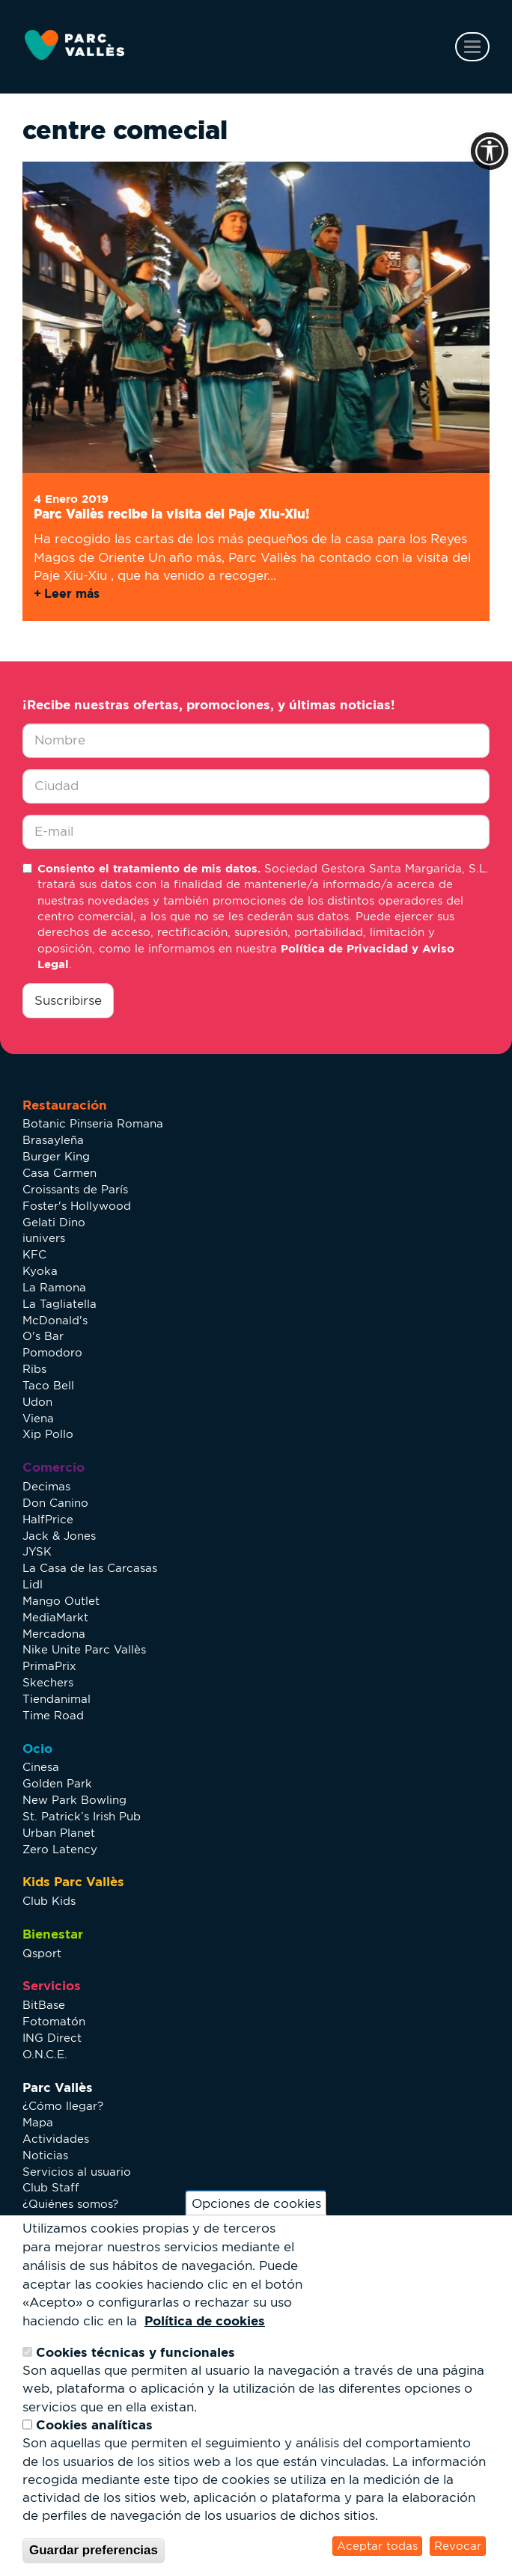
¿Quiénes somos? (70, 2203)
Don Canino (55, 1502)
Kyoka (40, 1270)
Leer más (72, 593)
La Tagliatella (59, 1303)
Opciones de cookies (256, 2203)
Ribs (34, 1368)
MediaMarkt (55, 1617)
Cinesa (40, 1766)
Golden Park (57, 1783)
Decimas (46, 1486)
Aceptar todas (377, 2545)
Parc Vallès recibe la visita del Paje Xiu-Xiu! (172, 514)
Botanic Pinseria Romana (92, 1123)
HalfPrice (47, 1519)
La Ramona (54, 1287)
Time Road (53, 1715)
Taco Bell (48, 1385)
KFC (34, 1254)
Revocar (457, 2545)
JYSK (37, 1551)
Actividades (55, 2138)
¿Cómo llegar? (62, 2105)
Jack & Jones (59, 1535)
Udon (37, 1401)
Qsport (41, 1953)
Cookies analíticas (94, 2424)
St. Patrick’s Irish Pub (81, 1816)
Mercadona (53, 1633)
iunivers (43, 1238)
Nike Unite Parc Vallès (84, 1649)
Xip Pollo (47, 1434)
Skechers (47, 1682)
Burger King (56, 1156)
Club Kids (49, 1900)
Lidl (32, 1584)
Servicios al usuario (76, 2171)
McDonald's (55, 1320)
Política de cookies (204, 2320)
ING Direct (52, 2037)
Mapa (37, 2122)
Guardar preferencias (93, 2550)
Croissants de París (75, 1189)
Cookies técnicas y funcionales (135, 2352)
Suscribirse (68, 1000)
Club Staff (50, 2187)
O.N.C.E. (44, 2054)
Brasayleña (53, 1139)
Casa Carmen (59, 1172)
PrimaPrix (49, 1665)
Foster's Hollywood (76, 1205)
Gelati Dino (53, 1222)
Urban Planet (58, 1832)
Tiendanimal (56, 1698)
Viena (38, 1418)
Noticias (45, 2155)
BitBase (43, 2004)
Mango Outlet (61, 1600)
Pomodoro (52, 1352)
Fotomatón (53, 2021)
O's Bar (43, 1336)
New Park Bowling (74, 1799)
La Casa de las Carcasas (89, 1567)
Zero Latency (59, 1849)
